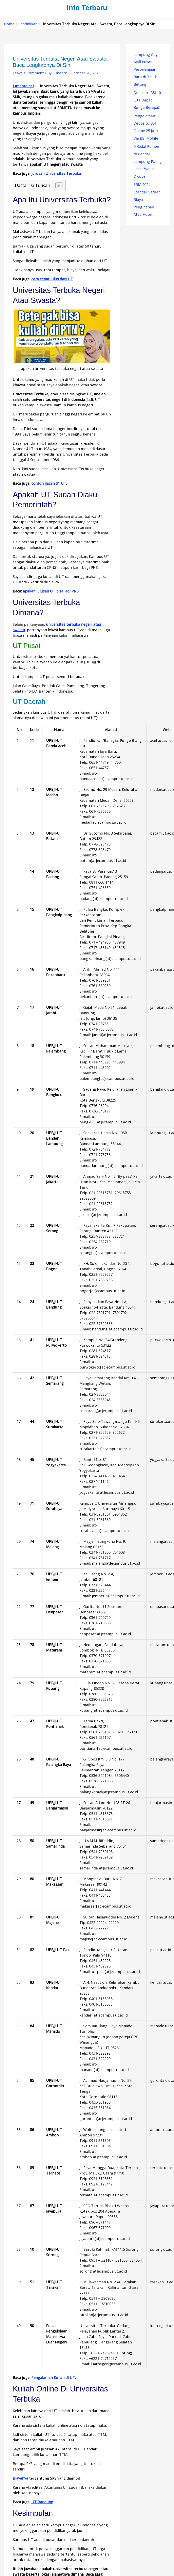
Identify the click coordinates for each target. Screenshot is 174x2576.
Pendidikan (27, 24)
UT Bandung (42, 2501)
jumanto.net (23, 85)
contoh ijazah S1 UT (48, 483)
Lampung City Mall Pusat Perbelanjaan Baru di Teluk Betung (146, 69)
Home (9, 24)
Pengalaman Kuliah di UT (53, 2377)
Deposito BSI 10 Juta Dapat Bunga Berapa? (147, 99)
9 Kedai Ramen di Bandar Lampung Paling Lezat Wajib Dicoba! (148, 159)
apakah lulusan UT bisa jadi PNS (51, 591)
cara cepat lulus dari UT (52, 278)
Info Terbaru (87, 8)
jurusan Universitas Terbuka (56, 173)
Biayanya (20, 2478)
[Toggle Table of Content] (56, 185)
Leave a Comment (28, 73)
